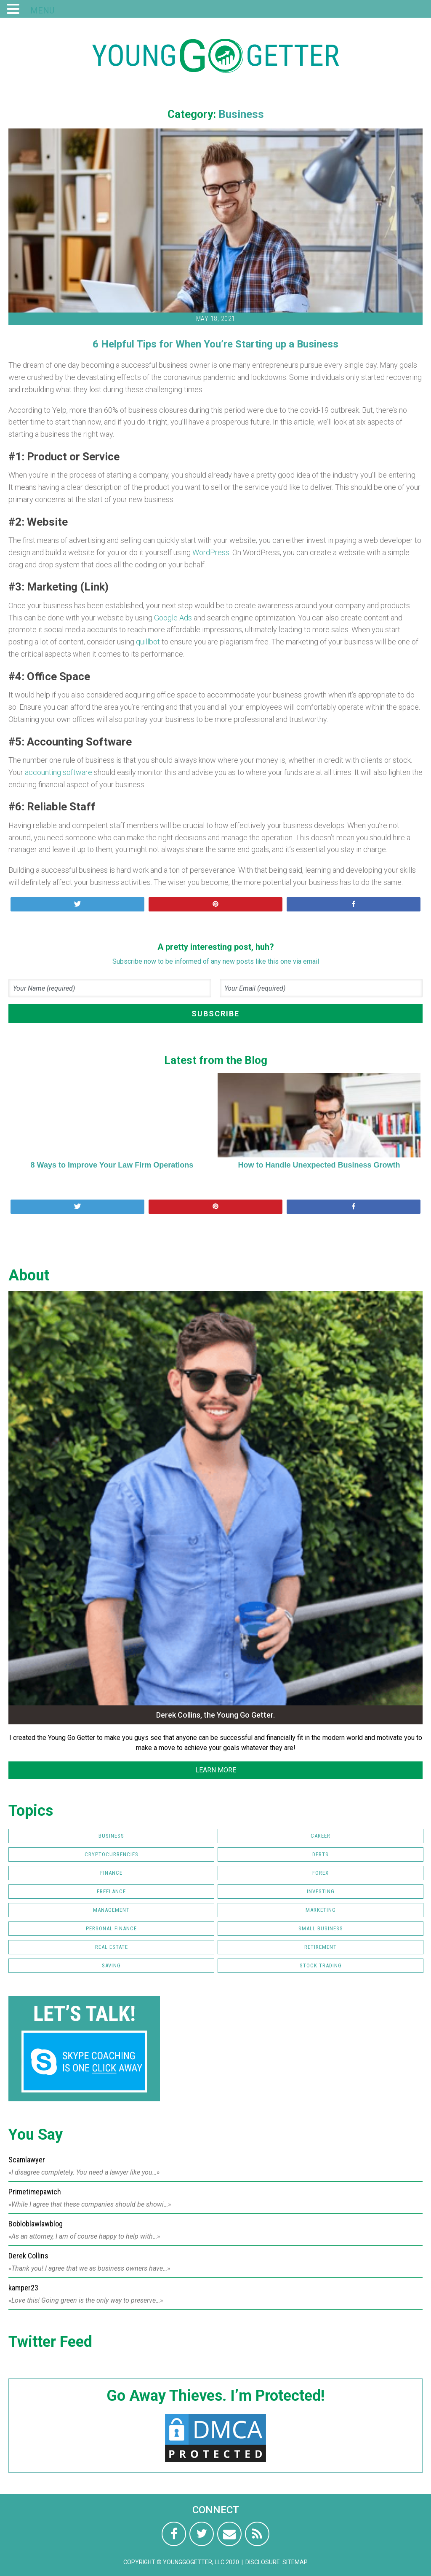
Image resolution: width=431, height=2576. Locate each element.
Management (111, 1910)
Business (241, 114)
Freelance (111, 1891)
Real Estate (111, 1947)
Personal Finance (111, 1928)
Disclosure (262, 2562)
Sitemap (295, 2562)
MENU (42, 10)
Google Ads (173, 617)
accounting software (58, 772)
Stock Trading (321, 1965)
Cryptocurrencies (111, 1854)
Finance (111, 1873)
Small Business (320, 1928)
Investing (321, 1891)
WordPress (210, 552)
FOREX (320, 1873)
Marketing (321, 1910)
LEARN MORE (215, 1770)
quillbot (148, 641)
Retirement (320, 1947)
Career (320, 1836)
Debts (320, 1854)
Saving (111, 1965)
